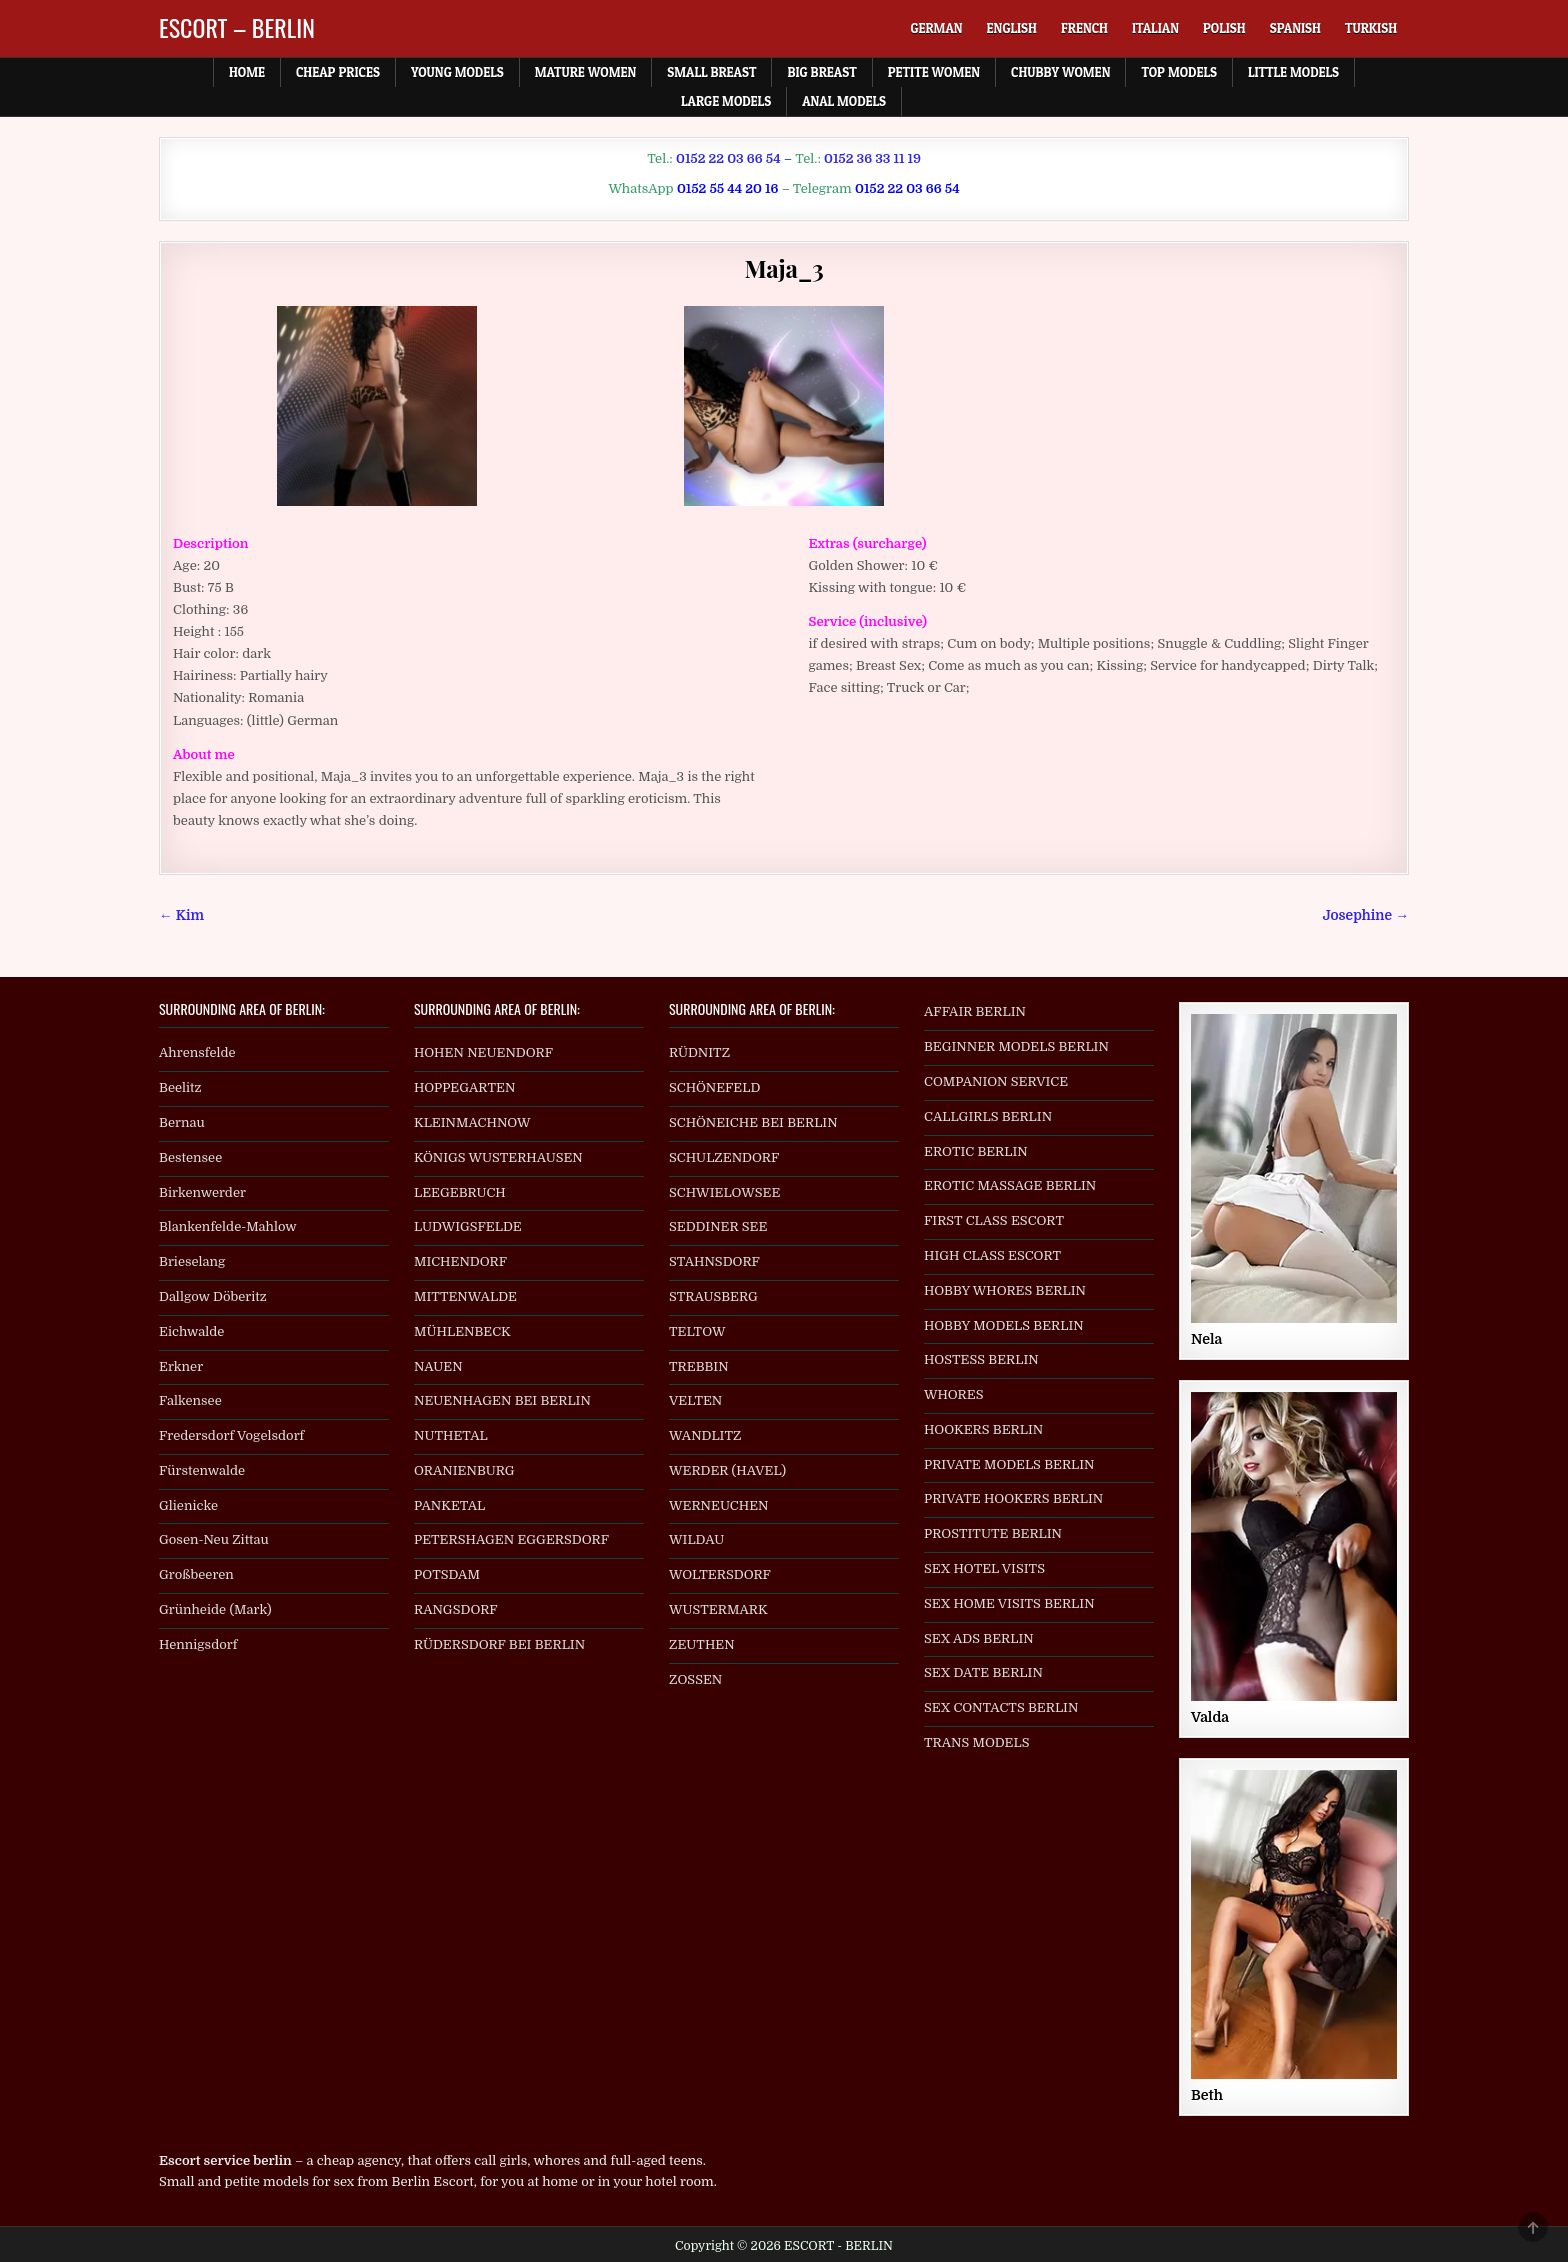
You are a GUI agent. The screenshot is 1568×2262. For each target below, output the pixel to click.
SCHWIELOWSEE (724, 1192)
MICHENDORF (460, 1261)
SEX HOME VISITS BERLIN (1009, 1603)
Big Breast (821, 72)
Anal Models (844, 101)
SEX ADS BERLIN (979, 1638)
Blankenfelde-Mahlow (228, 1226)
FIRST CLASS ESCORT (994, 1220)
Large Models (726, 101)
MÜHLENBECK (462, 1331)
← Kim (181, 915)
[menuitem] (936, 28)
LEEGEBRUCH (460, 1192)
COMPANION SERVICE (996, 1081)
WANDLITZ (705, 1435)
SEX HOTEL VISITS (984, 1568)
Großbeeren (196, 1574)
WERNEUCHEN (719, 1505)
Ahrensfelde (197, 1052)
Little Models (1293, 72)
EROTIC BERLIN (976, 1151)
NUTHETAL (451, 1435)
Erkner (181, 1366)
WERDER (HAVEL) (727, 1470)
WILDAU (696, 1539)
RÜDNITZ (699, 1052)
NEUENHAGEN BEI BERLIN (502, 1400)
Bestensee (190, 1157)
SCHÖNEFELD (714, 1087)
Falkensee (190, 1400)
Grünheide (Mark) (215, 1609)
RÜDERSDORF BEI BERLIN (499, 1644)
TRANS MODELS (976, 1742)
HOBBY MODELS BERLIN (1004, 1325)
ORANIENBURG (464, 1470)
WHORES (954, 1394)
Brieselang (192, 1261)
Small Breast (711, 72)
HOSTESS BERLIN (981, 1359)
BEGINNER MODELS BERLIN (1016, 1046)
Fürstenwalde (202, 1470)
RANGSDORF (456, 1609)
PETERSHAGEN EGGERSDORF (511, 1539)
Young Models (457, 72)
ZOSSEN (695, 1679)
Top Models (1179, 72)
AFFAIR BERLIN (975, 1011)
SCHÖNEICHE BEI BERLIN (753, 1122)
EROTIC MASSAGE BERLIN (1010, 1185)
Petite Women (934, 72)
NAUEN (438, 1366)
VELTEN (695, 1400)
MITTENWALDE (465, 1296)
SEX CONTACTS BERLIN (1001, 1707)
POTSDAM (447, 1574)
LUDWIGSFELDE (468, 1226)
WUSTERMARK (718, 1609)
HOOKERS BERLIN (983, 1429)
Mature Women (586, 72)
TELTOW (697, 1331)
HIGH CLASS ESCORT (992, 1255)
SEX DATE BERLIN (983, 1672)
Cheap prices (338, 72)
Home (247, 72)
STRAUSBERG (713, 1296)
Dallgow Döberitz (213, 1296)
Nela (1206, 1339)
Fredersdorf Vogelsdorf (231, 1435)
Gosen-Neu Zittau (214, 1539)
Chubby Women (1060, 72)
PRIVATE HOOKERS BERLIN (1013, 1498)
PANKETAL (449, 1505)
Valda (1210, 1717)
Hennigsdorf (198, 1644)
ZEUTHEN (702, 1644)
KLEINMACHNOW (472, 1122)
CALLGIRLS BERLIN (988, 1116)
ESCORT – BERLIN (237, 27)
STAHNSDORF (714, 1261)
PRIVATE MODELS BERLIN (1009, 1464)
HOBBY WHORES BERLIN (1005, 1290)
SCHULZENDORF (724, 1157)
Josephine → (1366, 915)
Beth (1207, 2095)
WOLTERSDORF (720, 1574)
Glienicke (188, 1505)
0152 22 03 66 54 (728, 158)
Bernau (182, 1122)
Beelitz (180, 1087)
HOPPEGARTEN (464, 1087)
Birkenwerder (202, 1192)
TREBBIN (699, 1366)
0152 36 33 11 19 (872, 158)
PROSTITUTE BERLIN (993, 1533)
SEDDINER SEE (718, 1226)
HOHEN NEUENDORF (483, 1052)
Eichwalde (191, 1331)
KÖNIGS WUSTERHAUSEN (498, 1157)
